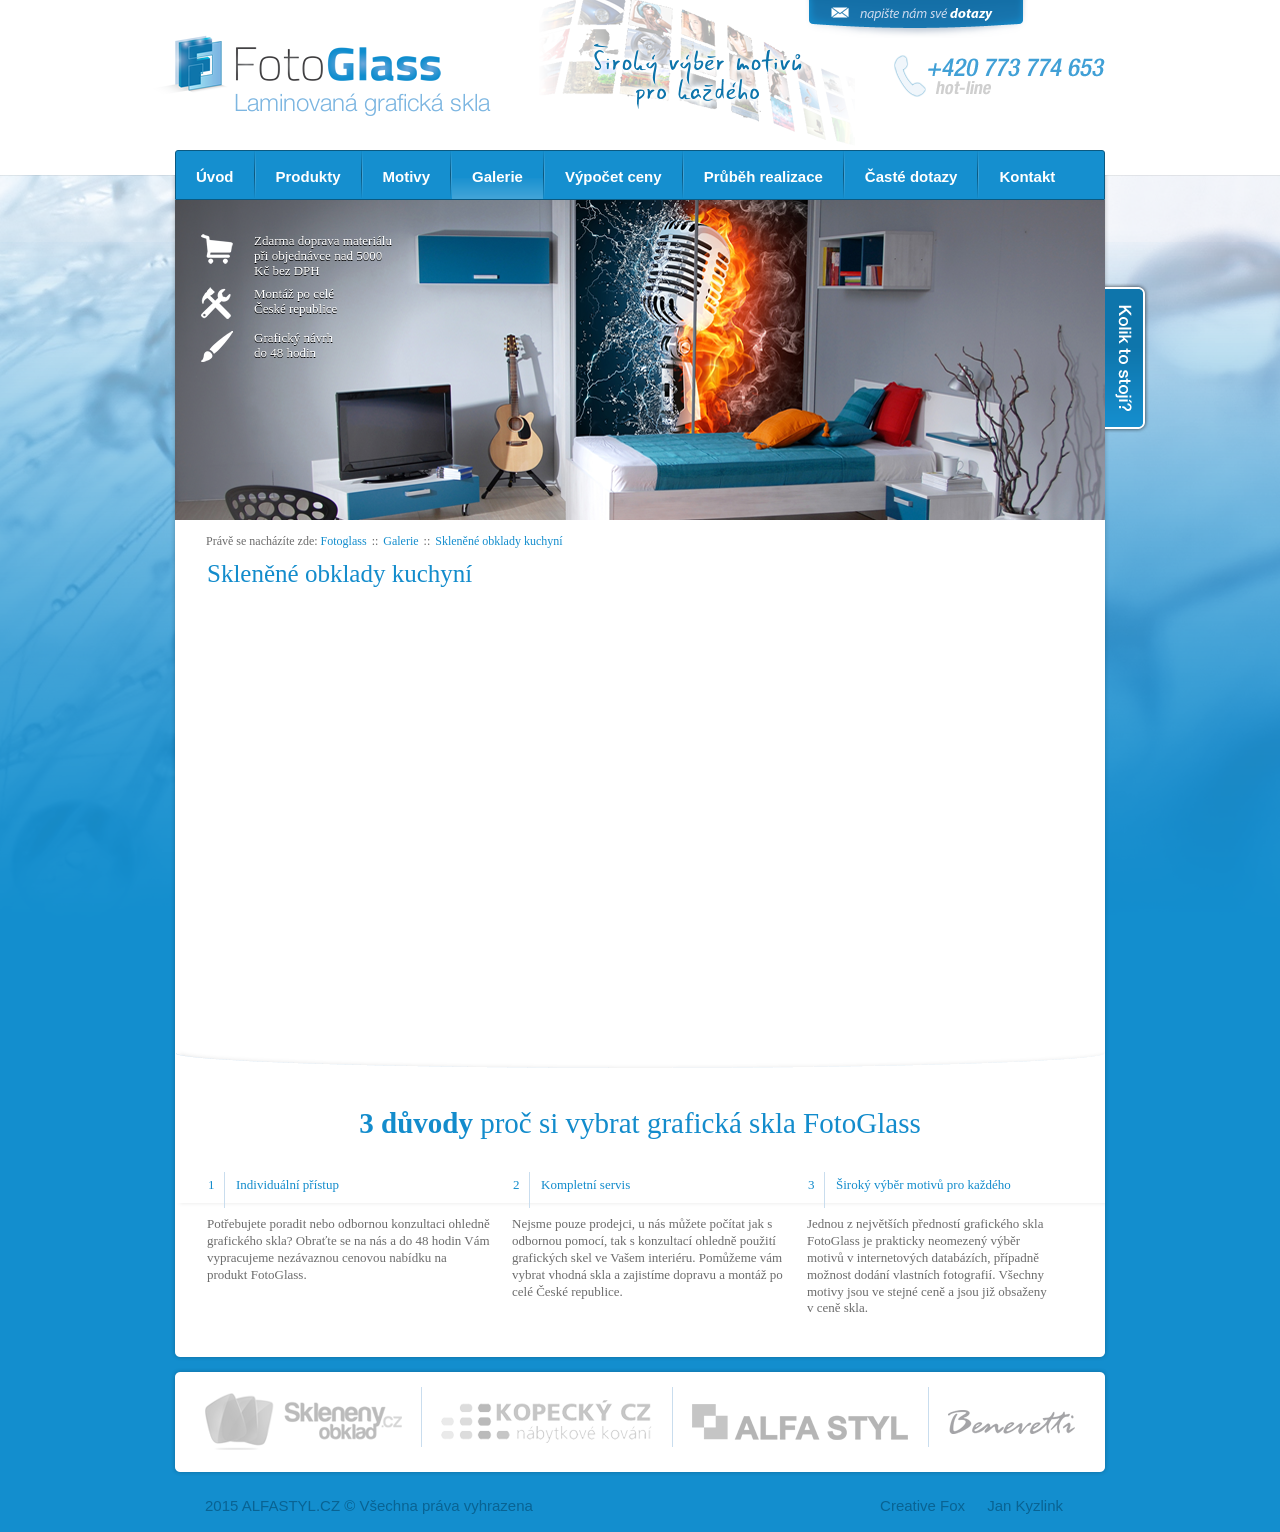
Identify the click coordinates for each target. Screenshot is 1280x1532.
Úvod (215, 176)
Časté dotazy (911, 176)
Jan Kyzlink (1025, 1505)
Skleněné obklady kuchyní (498, 541)
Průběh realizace (763, 176)
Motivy (407, 176)
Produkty (308, 176)
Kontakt (1027, 176)
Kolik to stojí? (1127, 358)
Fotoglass (344, 541)
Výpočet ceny (613, 176)
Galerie (497, 176)
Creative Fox (922, 1505)
